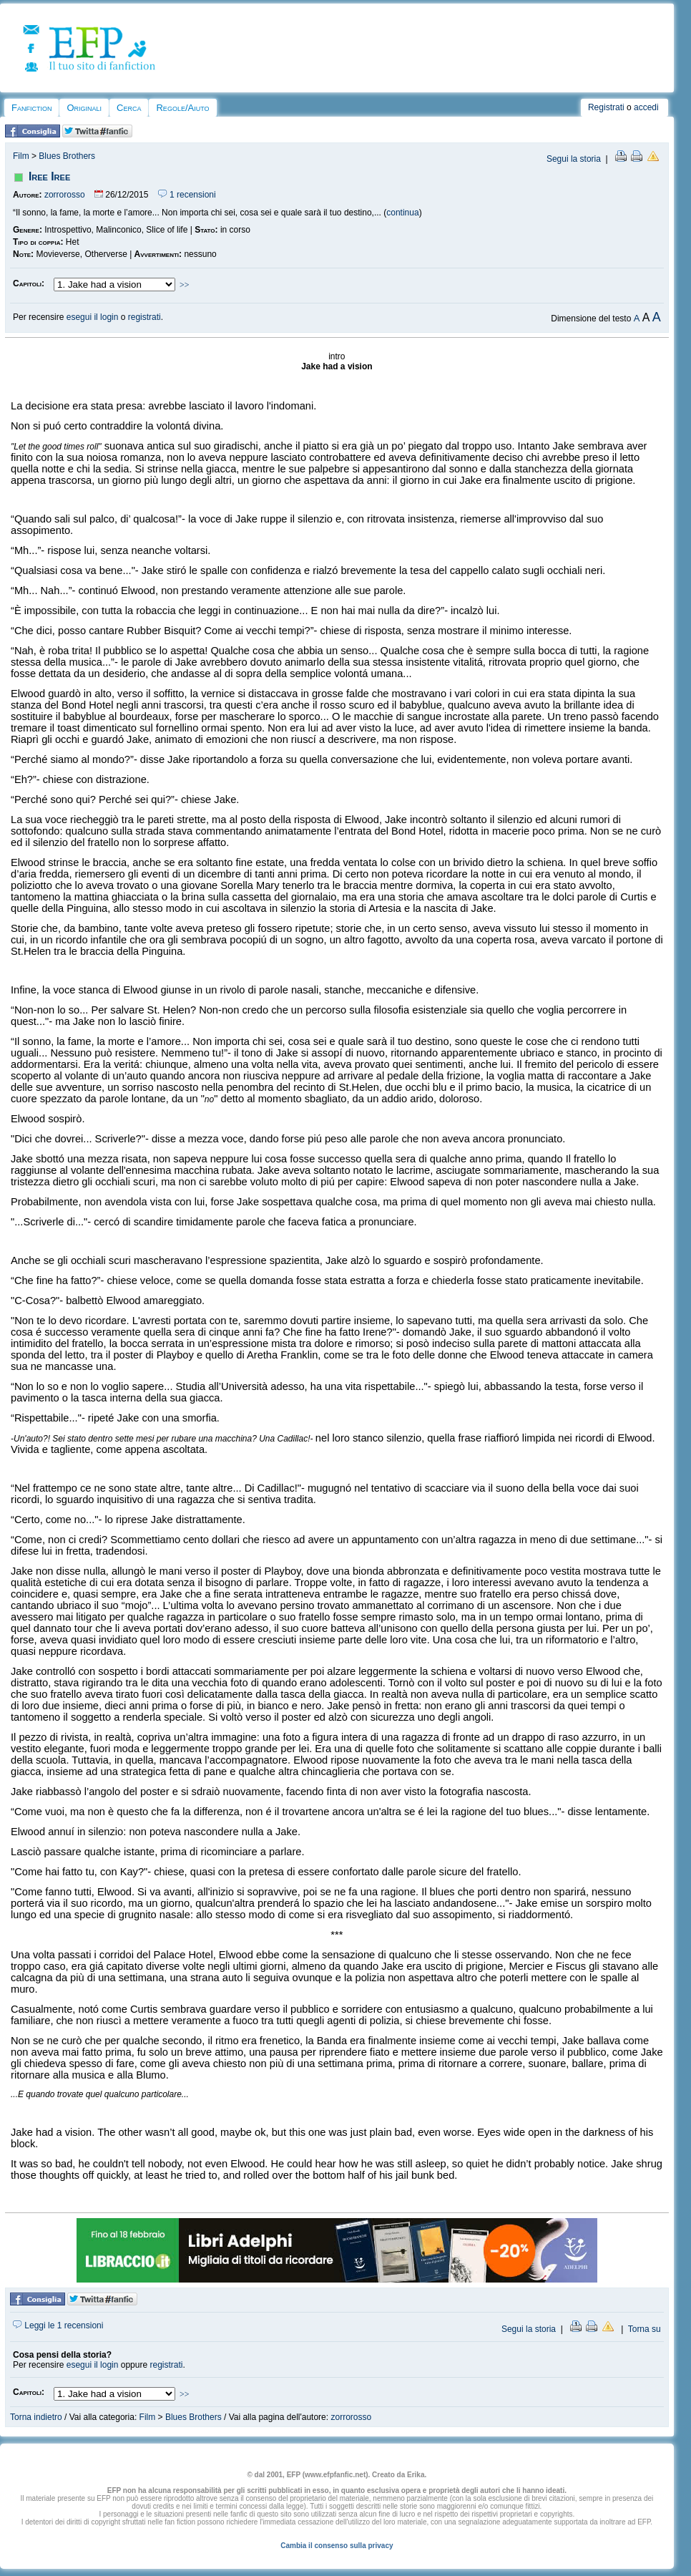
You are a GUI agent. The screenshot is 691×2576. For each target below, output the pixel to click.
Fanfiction (31, 107)
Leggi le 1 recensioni (58, 2325)
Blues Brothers (67, 156)
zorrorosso (64, 195)
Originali (84, 107)
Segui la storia (574, 159)
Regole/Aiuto (182, 107)
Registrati (606, 107)
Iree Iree (49, 176)
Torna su (644, 2329)
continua (402, 213)
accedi (646, 107)
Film (21, 156)
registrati (144, 317)
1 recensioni (187, 195)
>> (185, 285)
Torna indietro (36, 2417)
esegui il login (93, 317)
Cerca (129, 107)
